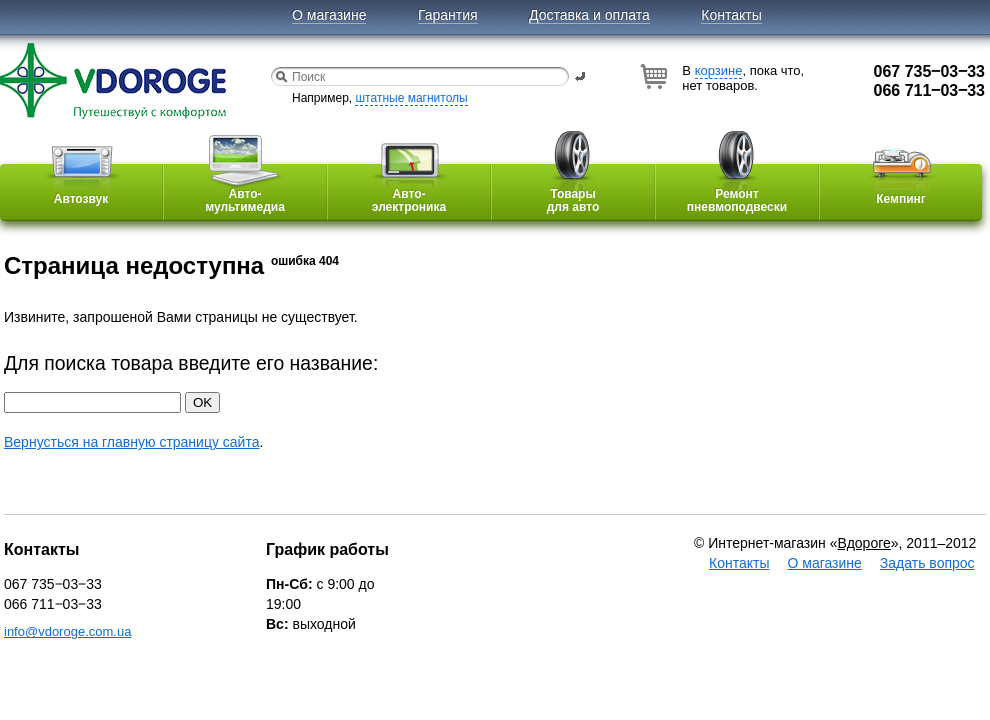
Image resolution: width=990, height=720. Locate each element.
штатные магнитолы (411, 98)
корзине (719, 70)
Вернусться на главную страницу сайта (131, 442)
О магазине (329, 15)
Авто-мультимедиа (245, 189)
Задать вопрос (927, 563)
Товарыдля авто (573, 189)
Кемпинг (901, 185)
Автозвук (81, 185)
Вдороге (863, 543)
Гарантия (448, 15)
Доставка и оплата (589, 15)
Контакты (731, 15)
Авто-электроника (409, 189)
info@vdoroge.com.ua (67, 631)
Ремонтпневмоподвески (737, 189)
